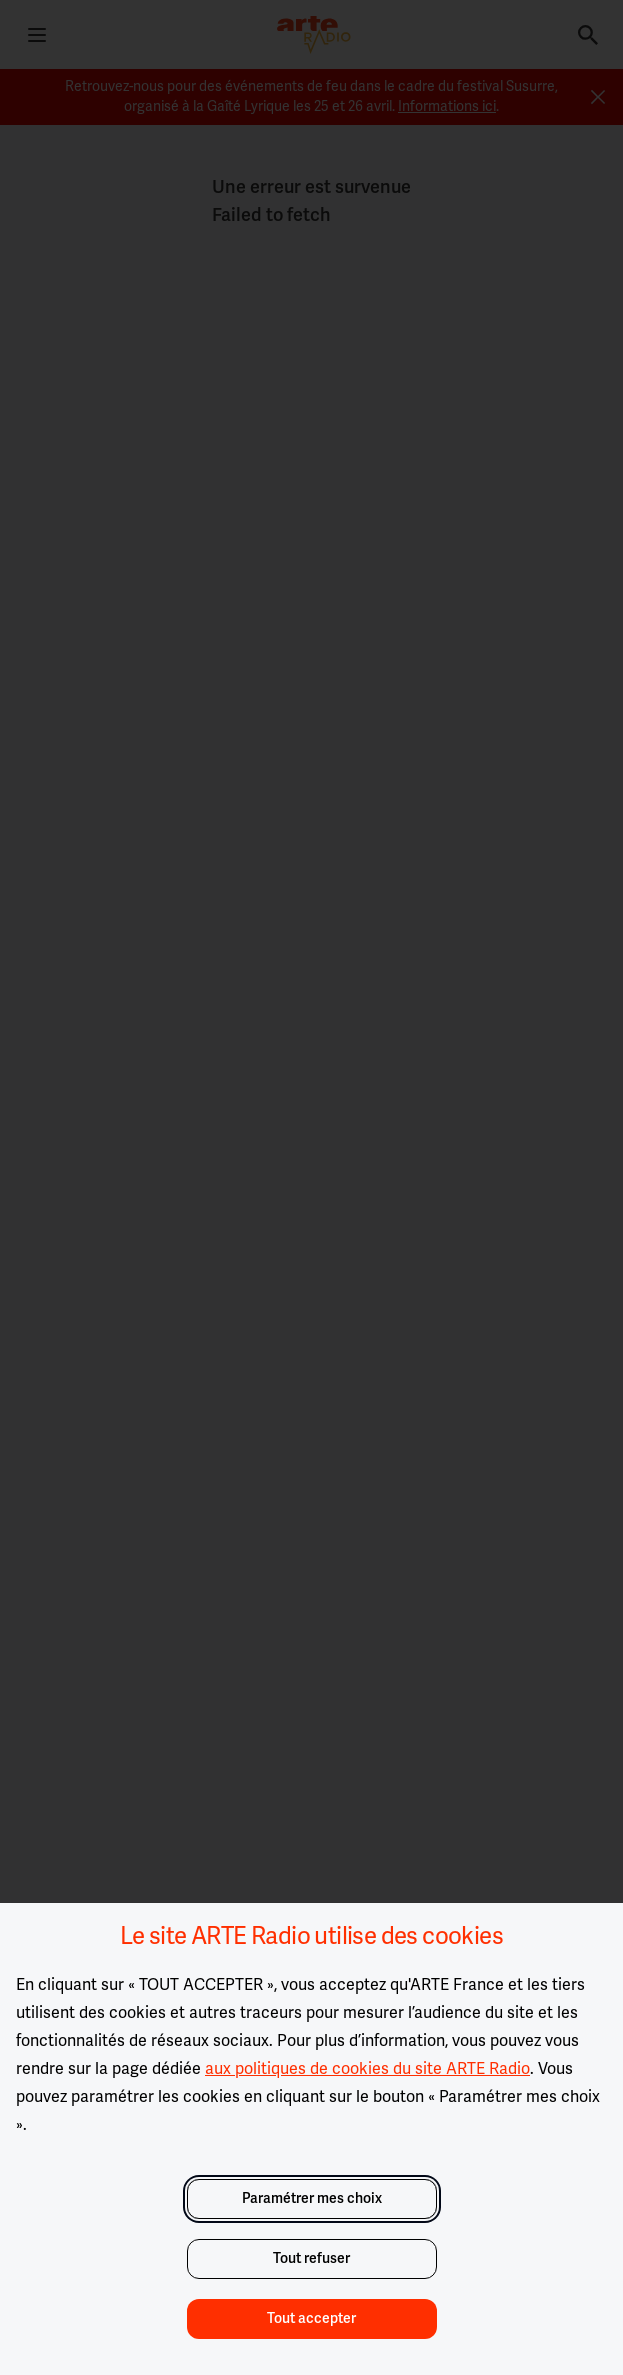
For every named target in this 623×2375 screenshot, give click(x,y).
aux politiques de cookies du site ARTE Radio (367, 2069)
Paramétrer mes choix (312, 2198)
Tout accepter (311, 2318)
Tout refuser (311, 2258)
